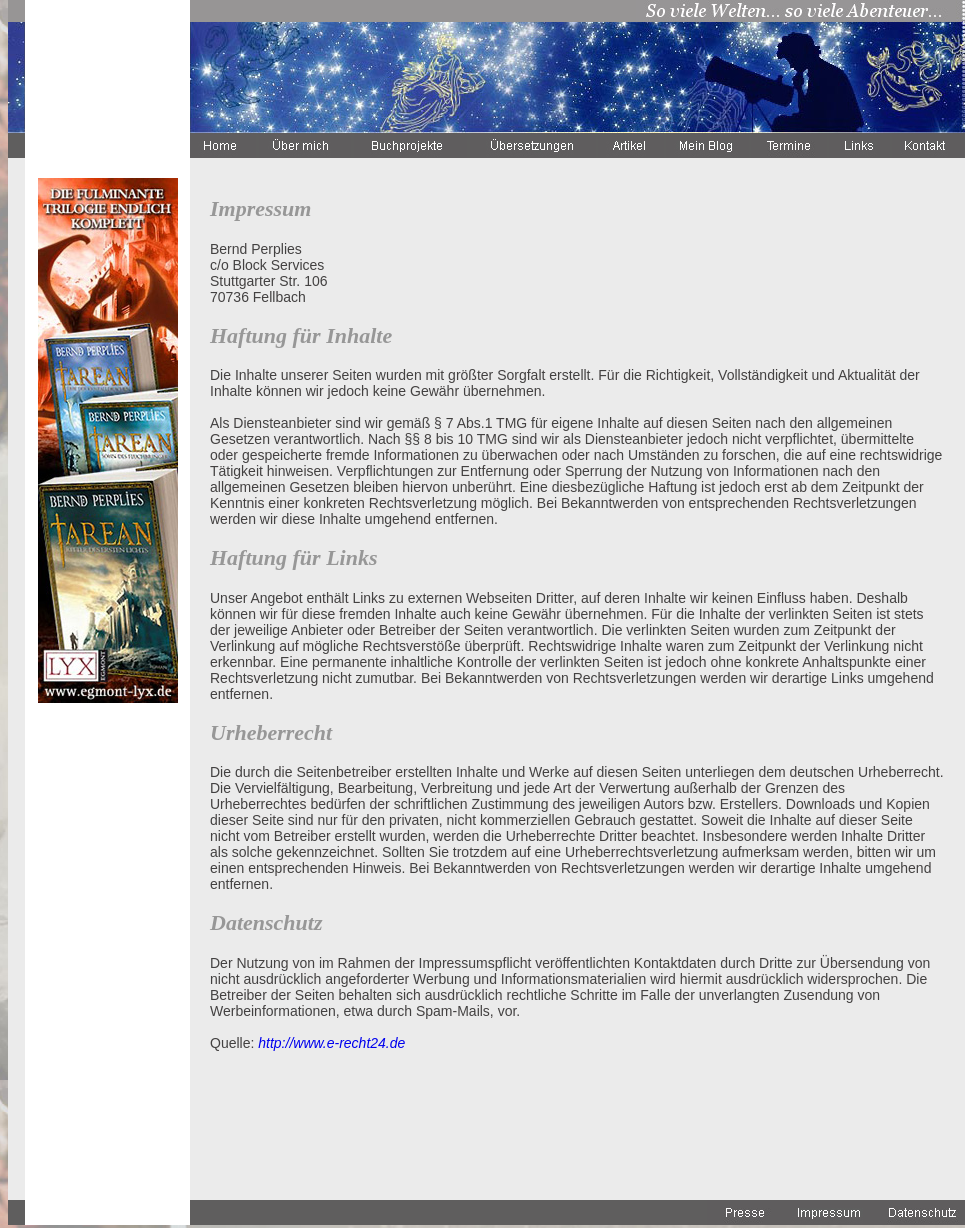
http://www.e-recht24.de (331, 1043)
